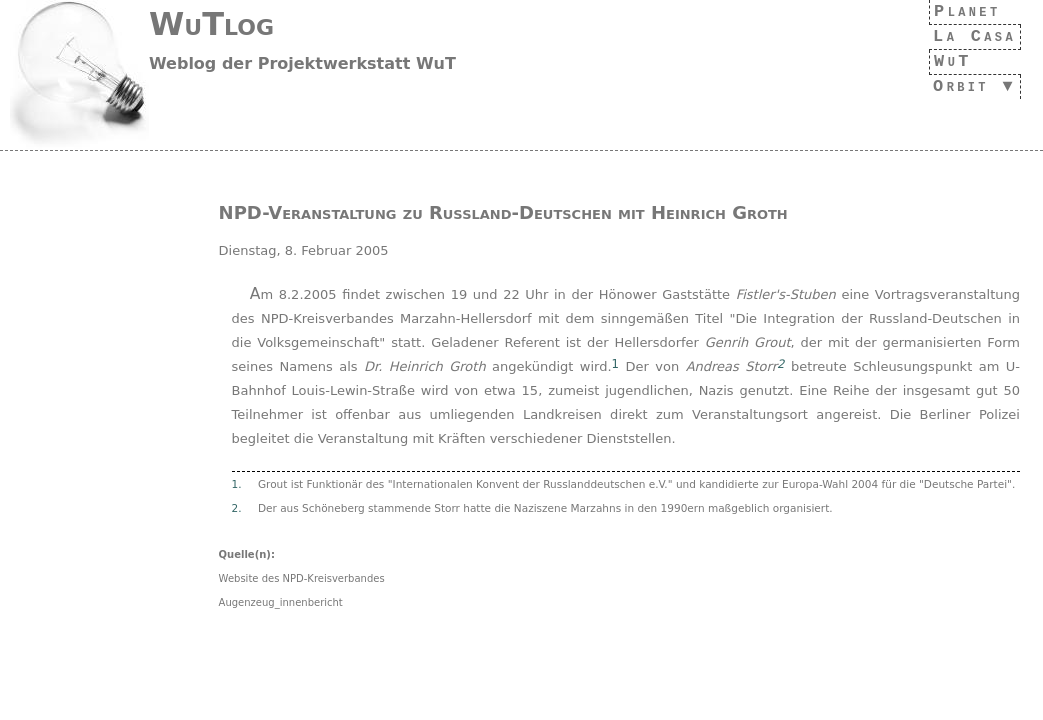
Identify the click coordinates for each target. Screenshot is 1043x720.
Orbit (955, 86)
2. (237, 508)
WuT (942, 61)
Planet (962, 11)
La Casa (968, 36)
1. (237, 484)
